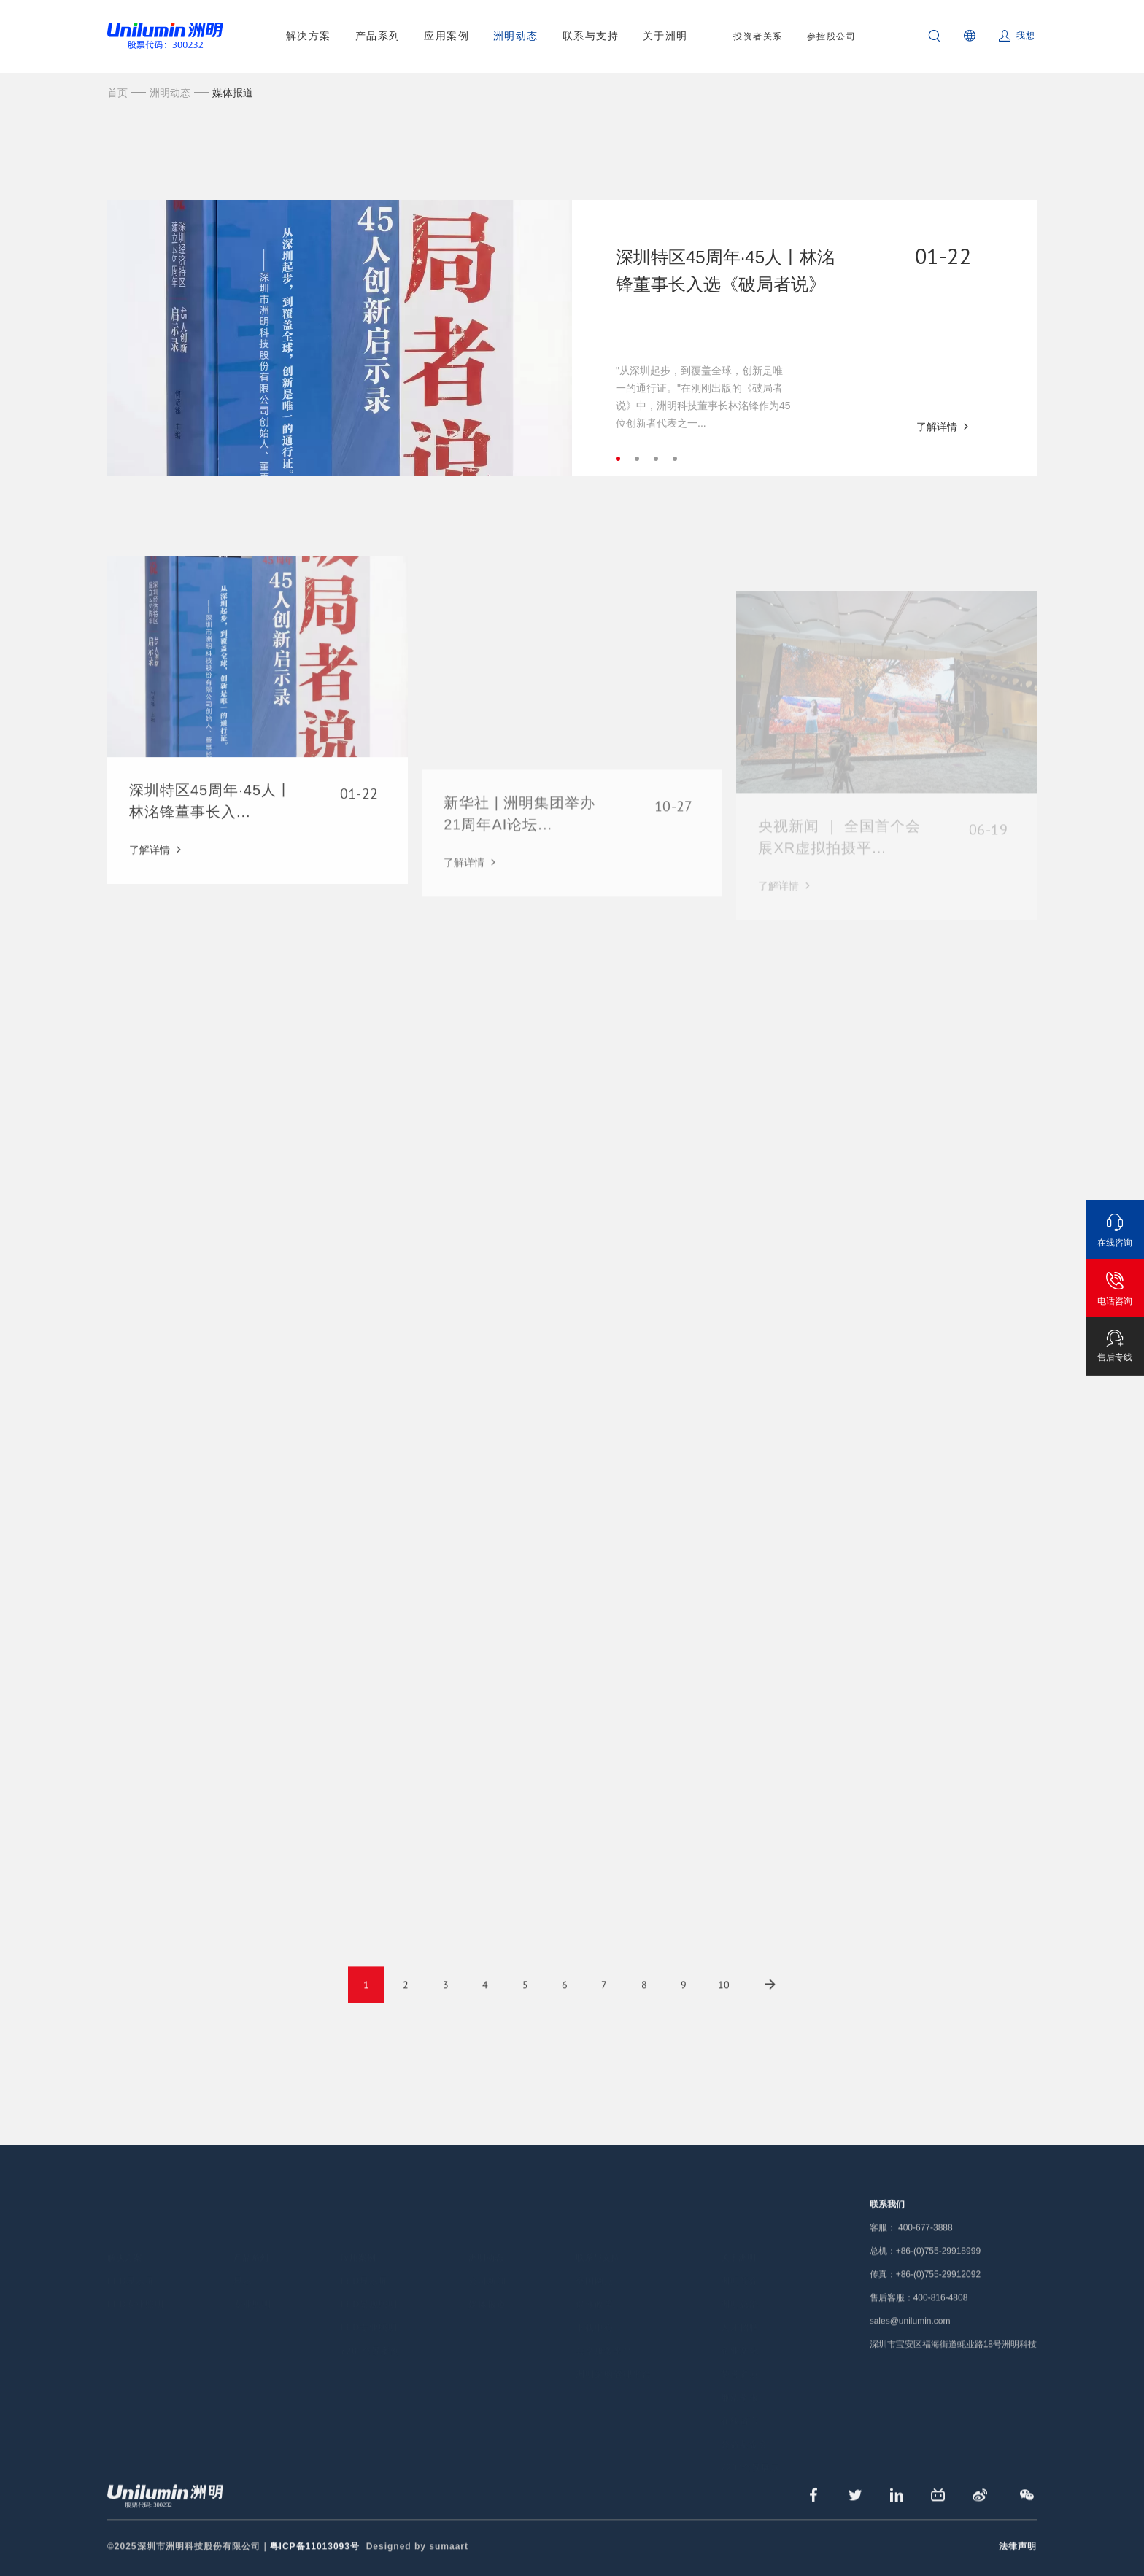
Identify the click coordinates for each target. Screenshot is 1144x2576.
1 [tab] (618, 459)
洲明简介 (740, 2243)
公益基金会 (744, 2407)
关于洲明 (665, 36)
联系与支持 (591, 36)
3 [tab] (656, 459)
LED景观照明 (369, 2267)
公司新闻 (487, 2243)
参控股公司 (832, 36)
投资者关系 (758, 36)
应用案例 (446, 36)
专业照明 (252, 2267)
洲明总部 (740, 2267)
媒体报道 (232, 92)
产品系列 (378, 36)
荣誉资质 (740, 2337)
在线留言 (740, 2383)
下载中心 (595, 2290)
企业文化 (740, 2313)
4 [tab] (675, 459)
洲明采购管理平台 (614, 2337)
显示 (242, 2243)
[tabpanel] (572, 338)
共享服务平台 (604, 2313)
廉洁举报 (740, 2360)
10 (724, 2000)
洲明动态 (515, 36)
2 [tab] (637, 459)
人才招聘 (740, 2290)
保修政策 (595, 2267)
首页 (117, 92)
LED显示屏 (131, 2243)
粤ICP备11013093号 (315, 2562)
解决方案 (308, 36)
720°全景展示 (750, 2430)
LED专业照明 (135, 2267)
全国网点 (595, 2243)
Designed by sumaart (417, 2562)
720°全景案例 (370, 2313)
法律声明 (1018, 2562)
